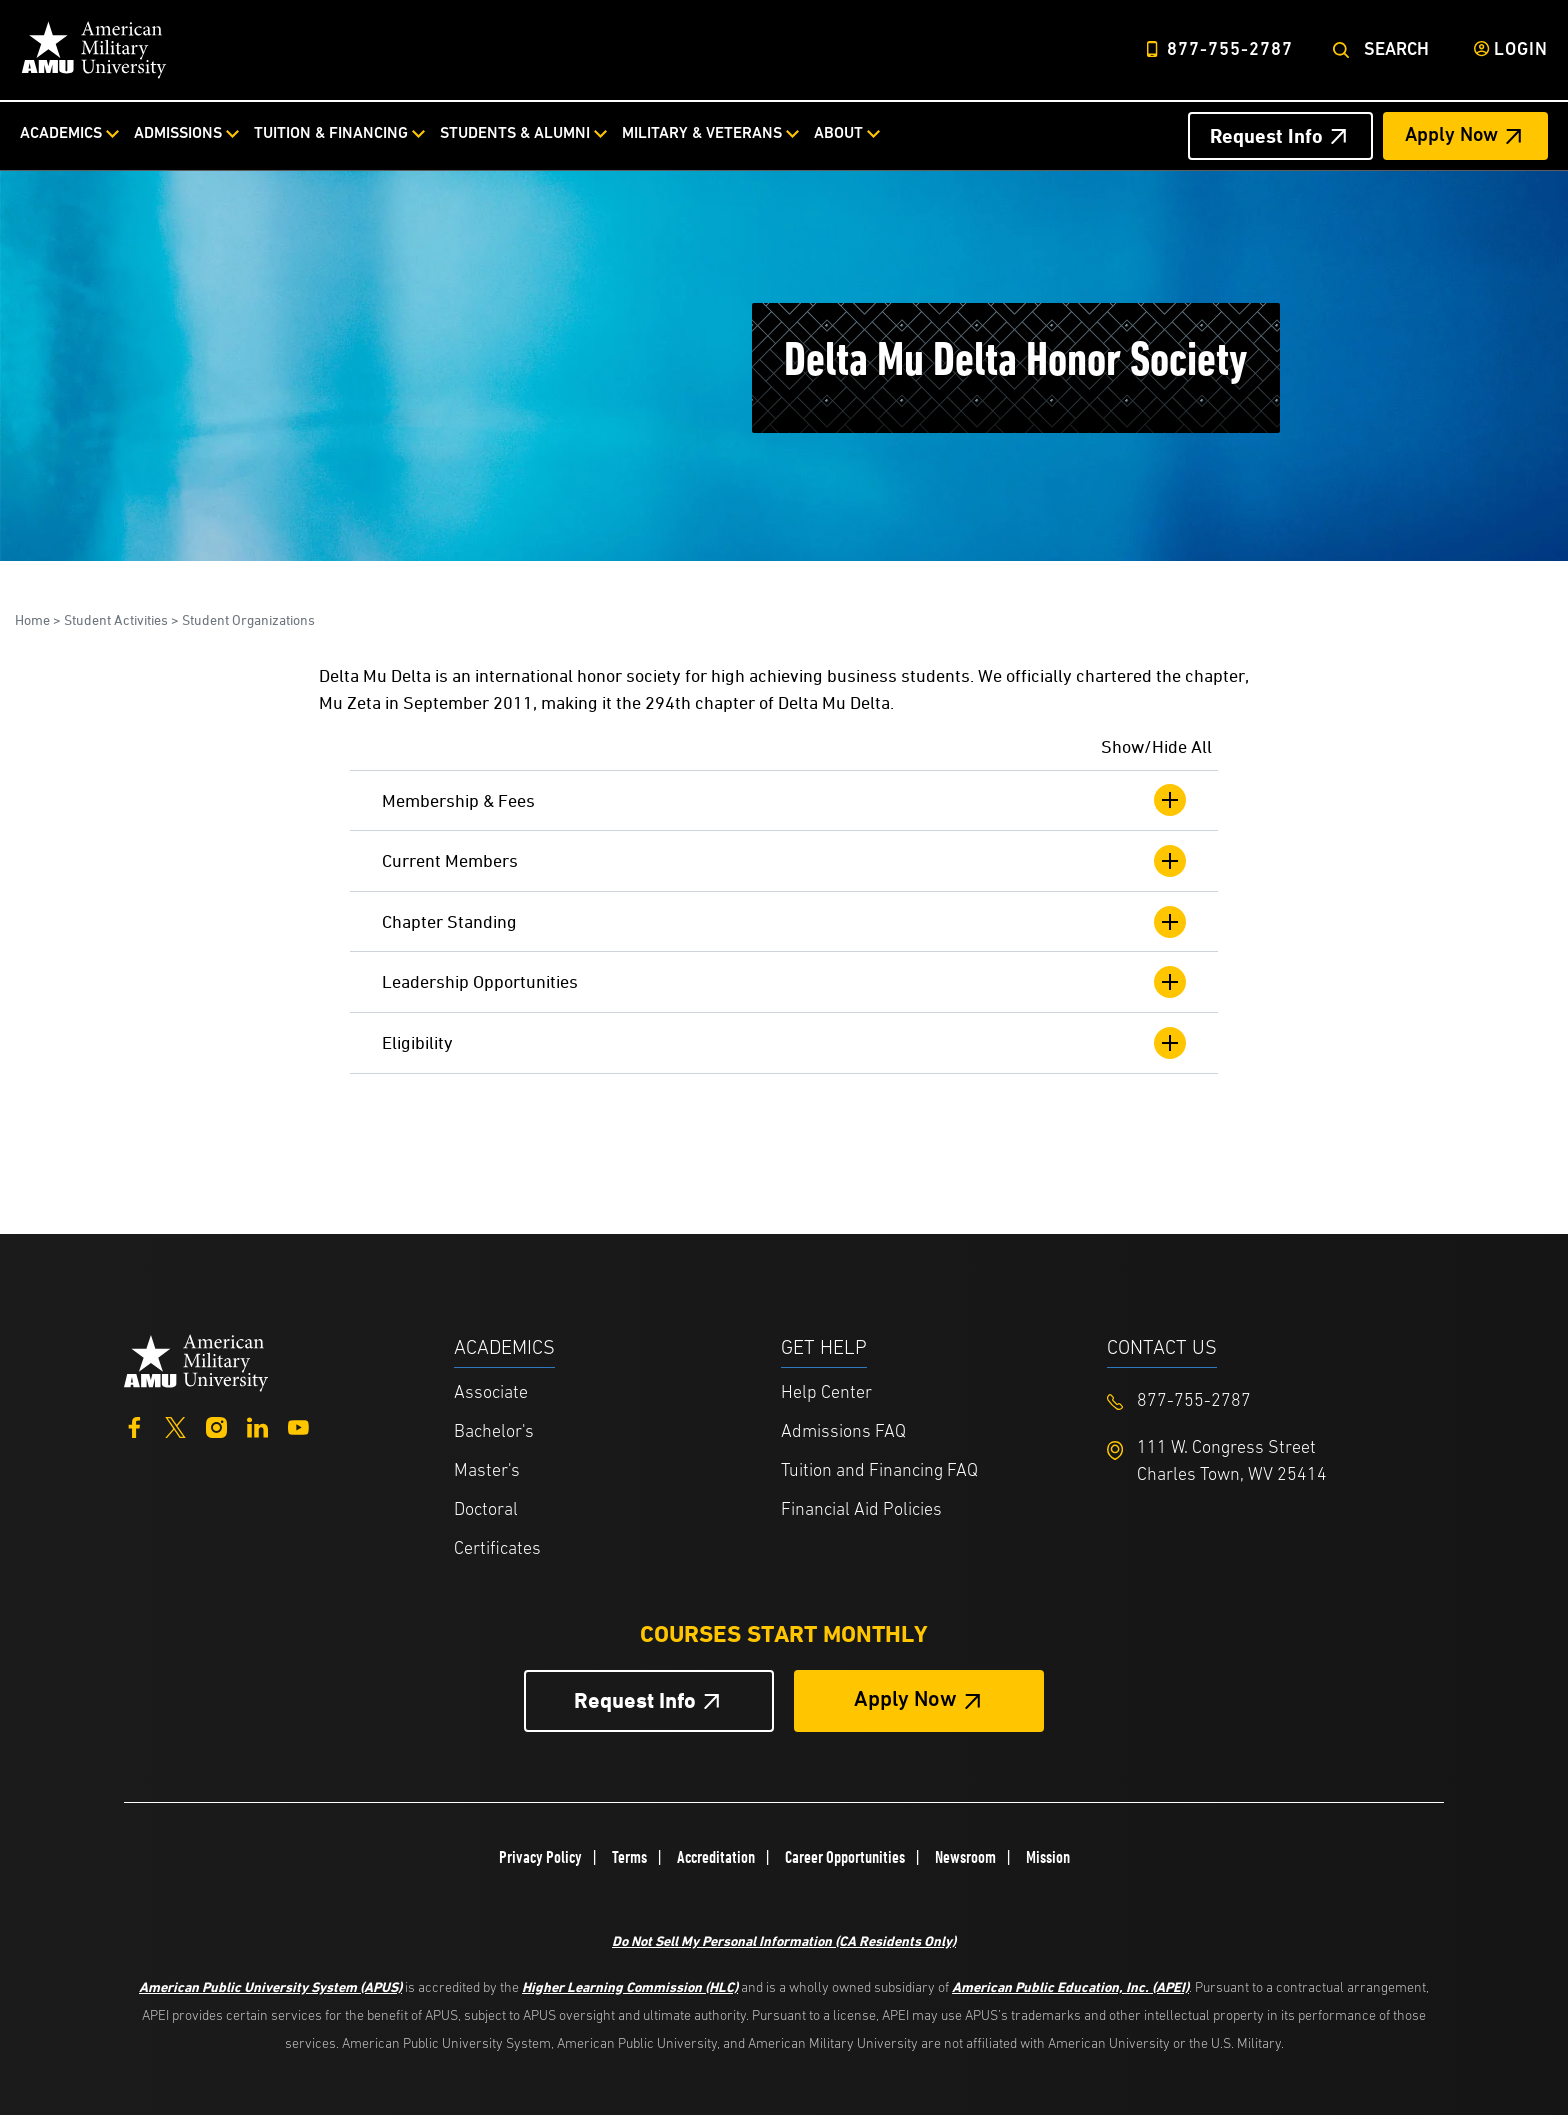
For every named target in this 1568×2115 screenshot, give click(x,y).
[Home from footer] (196, 1360)
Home (32, 619)
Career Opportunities (845, 1857)
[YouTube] (298, 1425)
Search (1396, 50)
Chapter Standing (783, 922)
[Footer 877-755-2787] (1270, 1401)
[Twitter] (175, 1425)
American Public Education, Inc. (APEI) (1070, 1986)
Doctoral (486, 1510)
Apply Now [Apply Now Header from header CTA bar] (1451, 136)
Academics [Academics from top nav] (61, 134)
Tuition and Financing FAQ (879, 1471)
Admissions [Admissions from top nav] (178, 134)
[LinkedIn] (257, 1425)
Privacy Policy (540, 1857)
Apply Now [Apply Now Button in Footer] (905, 1700)
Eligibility (783, 1043)
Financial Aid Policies (861, 1510)
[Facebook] (134, 1425)
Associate (491, 1393)
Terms (629, 1857)
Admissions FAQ (843, 1432)
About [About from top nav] (838, 134)
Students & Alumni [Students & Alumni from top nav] (515, 134)
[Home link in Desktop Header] (94, 50)
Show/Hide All (1156, 746)
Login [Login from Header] (1521, 50)
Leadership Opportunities (783, 982)
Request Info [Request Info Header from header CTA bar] (1266, 136)
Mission (1048, 1857)
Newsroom (965, 1857)
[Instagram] (216, 1425)
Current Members (783, 861)
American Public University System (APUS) (270, 1986)
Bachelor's (494, 1432)
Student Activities (116, 619)
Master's (487, 1471)
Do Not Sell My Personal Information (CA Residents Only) (784, 1940)
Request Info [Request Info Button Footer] (635, 1700)
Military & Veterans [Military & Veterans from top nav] (702, 134)
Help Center (826, 1393)
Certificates (497, 1549)
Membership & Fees (783, 800)
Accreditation (716, 1857)
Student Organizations (248, 619)
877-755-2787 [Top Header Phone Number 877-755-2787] (1230, 50)
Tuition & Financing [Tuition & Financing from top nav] (331, 134)
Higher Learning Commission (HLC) (630, 1986)
